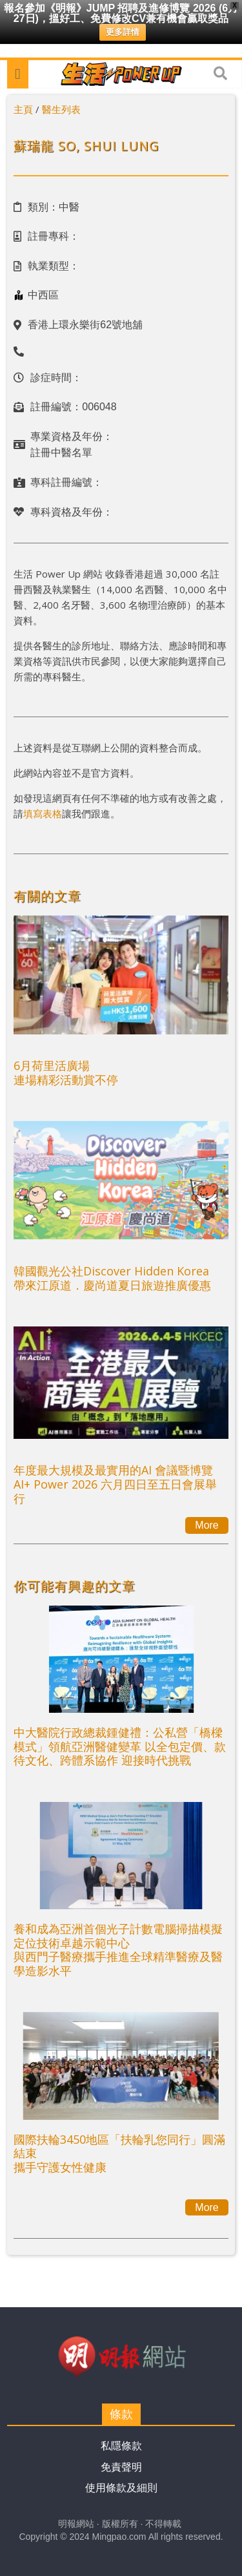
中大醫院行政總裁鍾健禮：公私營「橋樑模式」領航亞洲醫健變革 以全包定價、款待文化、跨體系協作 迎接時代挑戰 (120, 1746)
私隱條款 (121, 2445)
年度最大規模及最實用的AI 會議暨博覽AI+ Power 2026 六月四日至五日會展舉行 (115, 1483)
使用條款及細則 (121, 2487)
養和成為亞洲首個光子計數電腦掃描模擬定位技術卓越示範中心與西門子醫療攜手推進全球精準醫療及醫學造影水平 (118, 1949)
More (206, 1525)
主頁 (23, 109)
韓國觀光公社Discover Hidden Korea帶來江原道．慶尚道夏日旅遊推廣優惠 (112, 1278)
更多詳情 (122, 32)
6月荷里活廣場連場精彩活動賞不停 (66, 1072)
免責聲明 (121, 2467)
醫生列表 (61, 109)
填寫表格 (42, 813)
